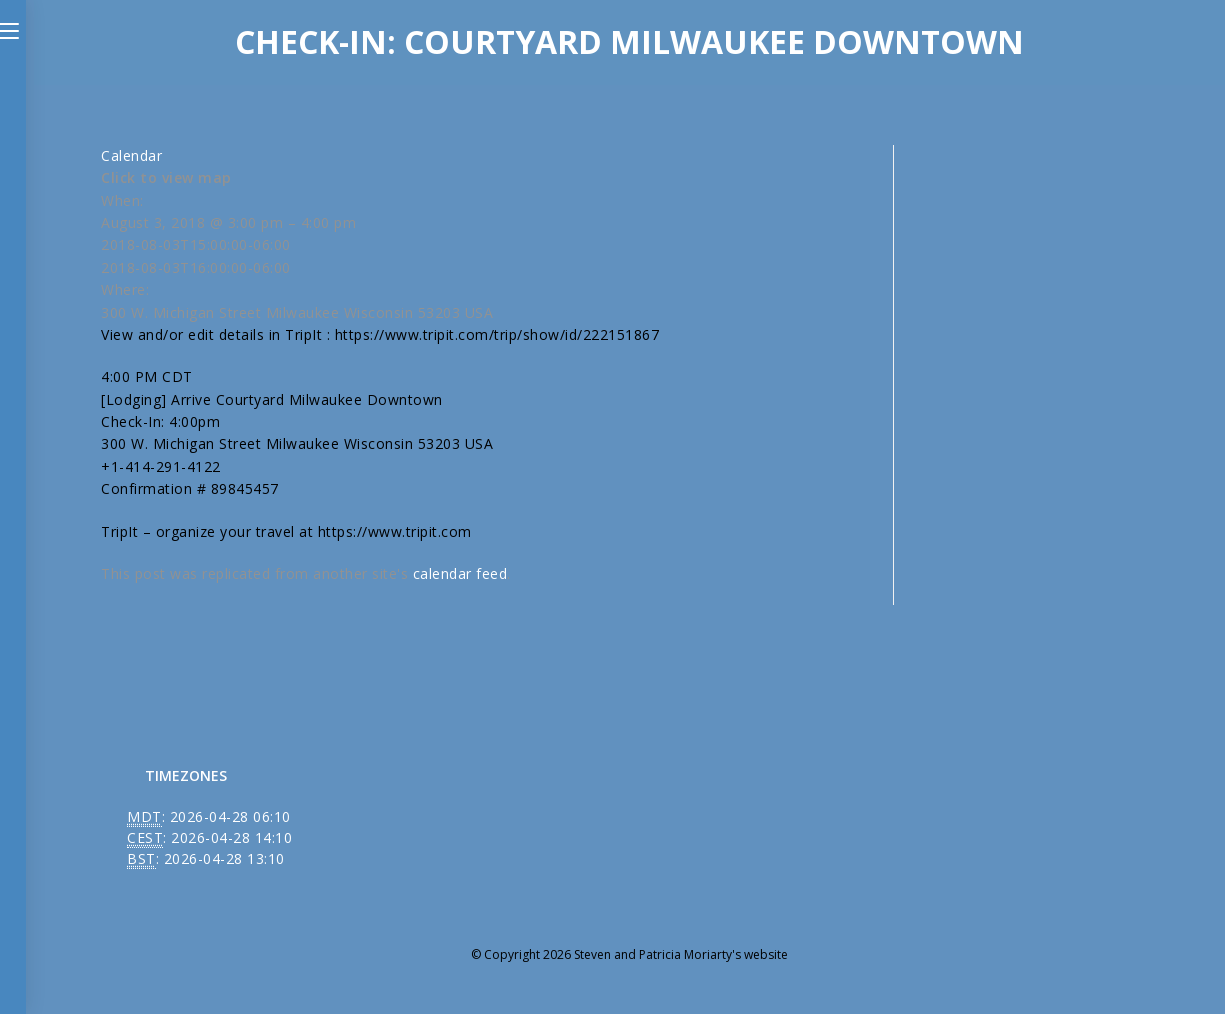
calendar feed (460, 573)
